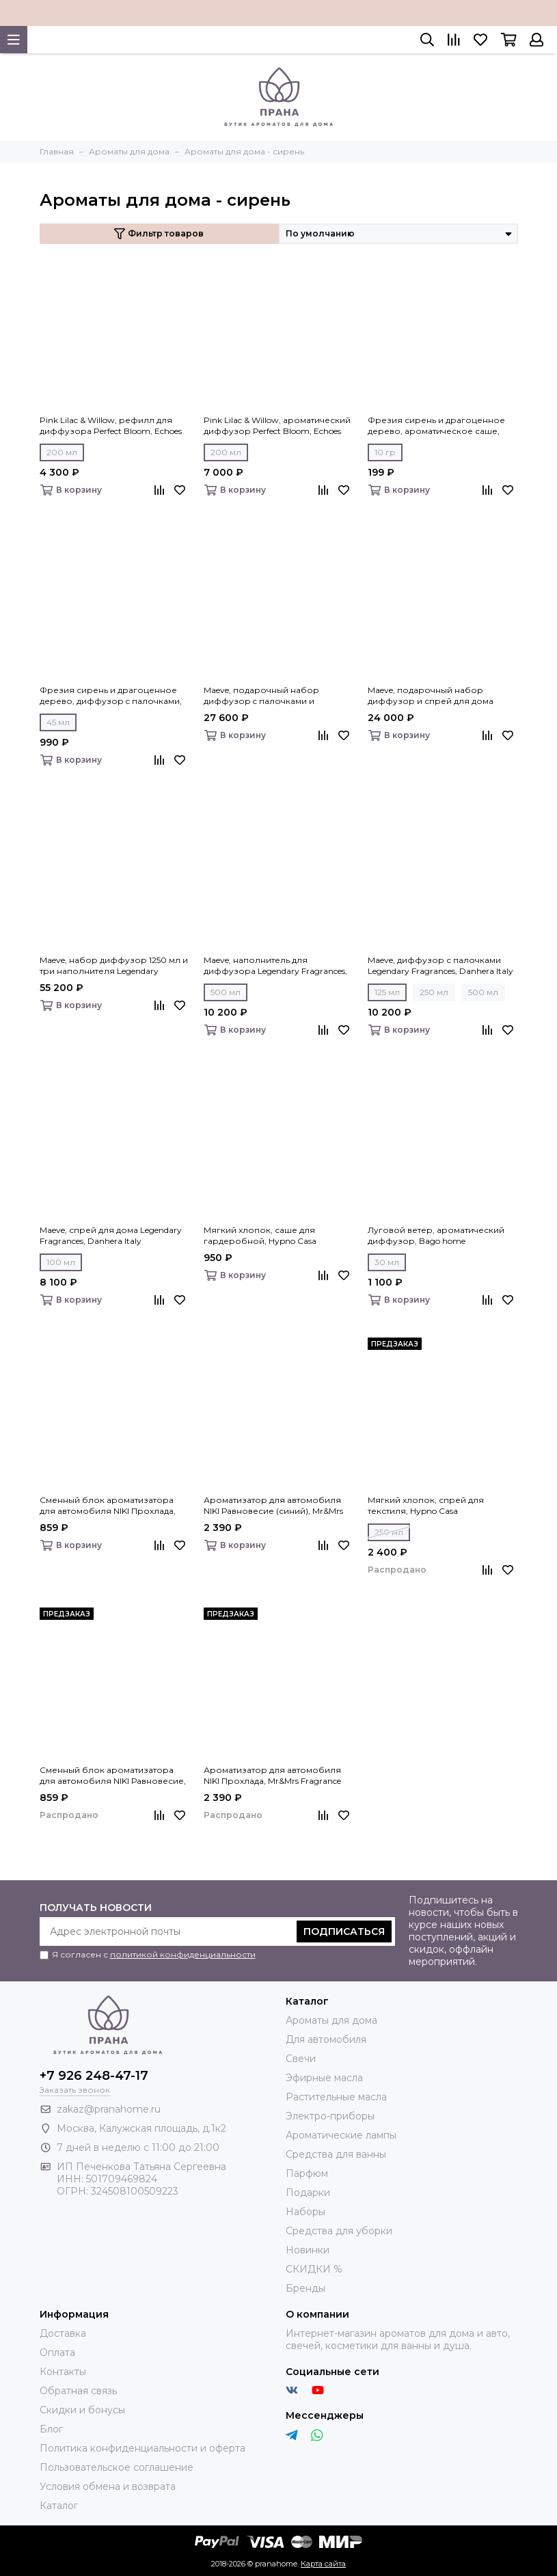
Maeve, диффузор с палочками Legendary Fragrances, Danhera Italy (440, 965)
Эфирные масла (324, 2078)
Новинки (307, 2250)
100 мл (60, 1262)
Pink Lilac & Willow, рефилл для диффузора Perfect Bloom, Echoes (111, 425)
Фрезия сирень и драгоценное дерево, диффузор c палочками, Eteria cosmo (111, 696)
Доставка (63, 2333)
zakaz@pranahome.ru (109, 2109)
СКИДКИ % (314, 2269)
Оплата (57, 2352)
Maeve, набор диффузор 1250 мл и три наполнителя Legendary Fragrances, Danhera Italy (114, 966)
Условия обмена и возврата (108, 2486)
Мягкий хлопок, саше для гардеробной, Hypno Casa (260, 1235)
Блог (51, 2429)
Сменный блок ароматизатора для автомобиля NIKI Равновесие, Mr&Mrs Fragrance (113, 1776)
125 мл (387, 992)
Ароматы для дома (331, 2020)
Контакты (63, 2371)
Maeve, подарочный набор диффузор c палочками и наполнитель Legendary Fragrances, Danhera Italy (278, 696)
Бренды (305, 2288)
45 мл (58, 722)
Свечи (301, 2058)
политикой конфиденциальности (183, 1954)
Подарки (308, 2192)
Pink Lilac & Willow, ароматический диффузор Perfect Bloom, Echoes (277, 425)
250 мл (434, 992)
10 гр (385, 452)
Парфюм (307, 2173)
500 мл (225, 992)
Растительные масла (336, 2097)
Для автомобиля (326, 2039)
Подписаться (344, 1931)
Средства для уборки (339, 2231)
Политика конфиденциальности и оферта (142, 2448)
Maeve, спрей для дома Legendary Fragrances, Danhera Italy (111, 1235)
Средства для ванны (336, 2154)
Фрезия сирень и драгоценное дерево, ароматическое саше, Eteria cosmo (436, 426)
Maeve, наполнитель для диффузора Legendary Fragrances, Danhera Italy (275, 966)
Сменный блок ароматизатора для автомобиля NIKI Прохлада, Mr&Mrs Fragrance (108, 1506)
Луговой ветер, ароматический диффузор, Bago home (436, 1235)
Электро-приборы (330, 2116)
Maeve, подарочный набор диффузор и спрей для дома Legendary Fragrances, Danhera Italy (440, 696)
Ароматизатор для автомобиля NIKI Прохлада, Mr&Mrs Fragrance (272, 1775)
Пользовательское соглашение (116, 2467)
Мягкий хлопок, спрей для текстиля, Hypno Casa (426, 1505)
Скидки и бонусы (82, 2410)
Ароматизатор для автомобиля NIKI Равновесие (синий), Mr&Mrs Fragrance (273, 1506)
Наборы (305, 2212)
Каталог (59, 2505)
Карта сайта (323, 2563)
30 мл (387, 1262)
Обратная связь (78, 2391)
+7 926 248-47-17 (94, 2075)
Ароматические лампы (341, 2135)
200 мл (61, 452)
